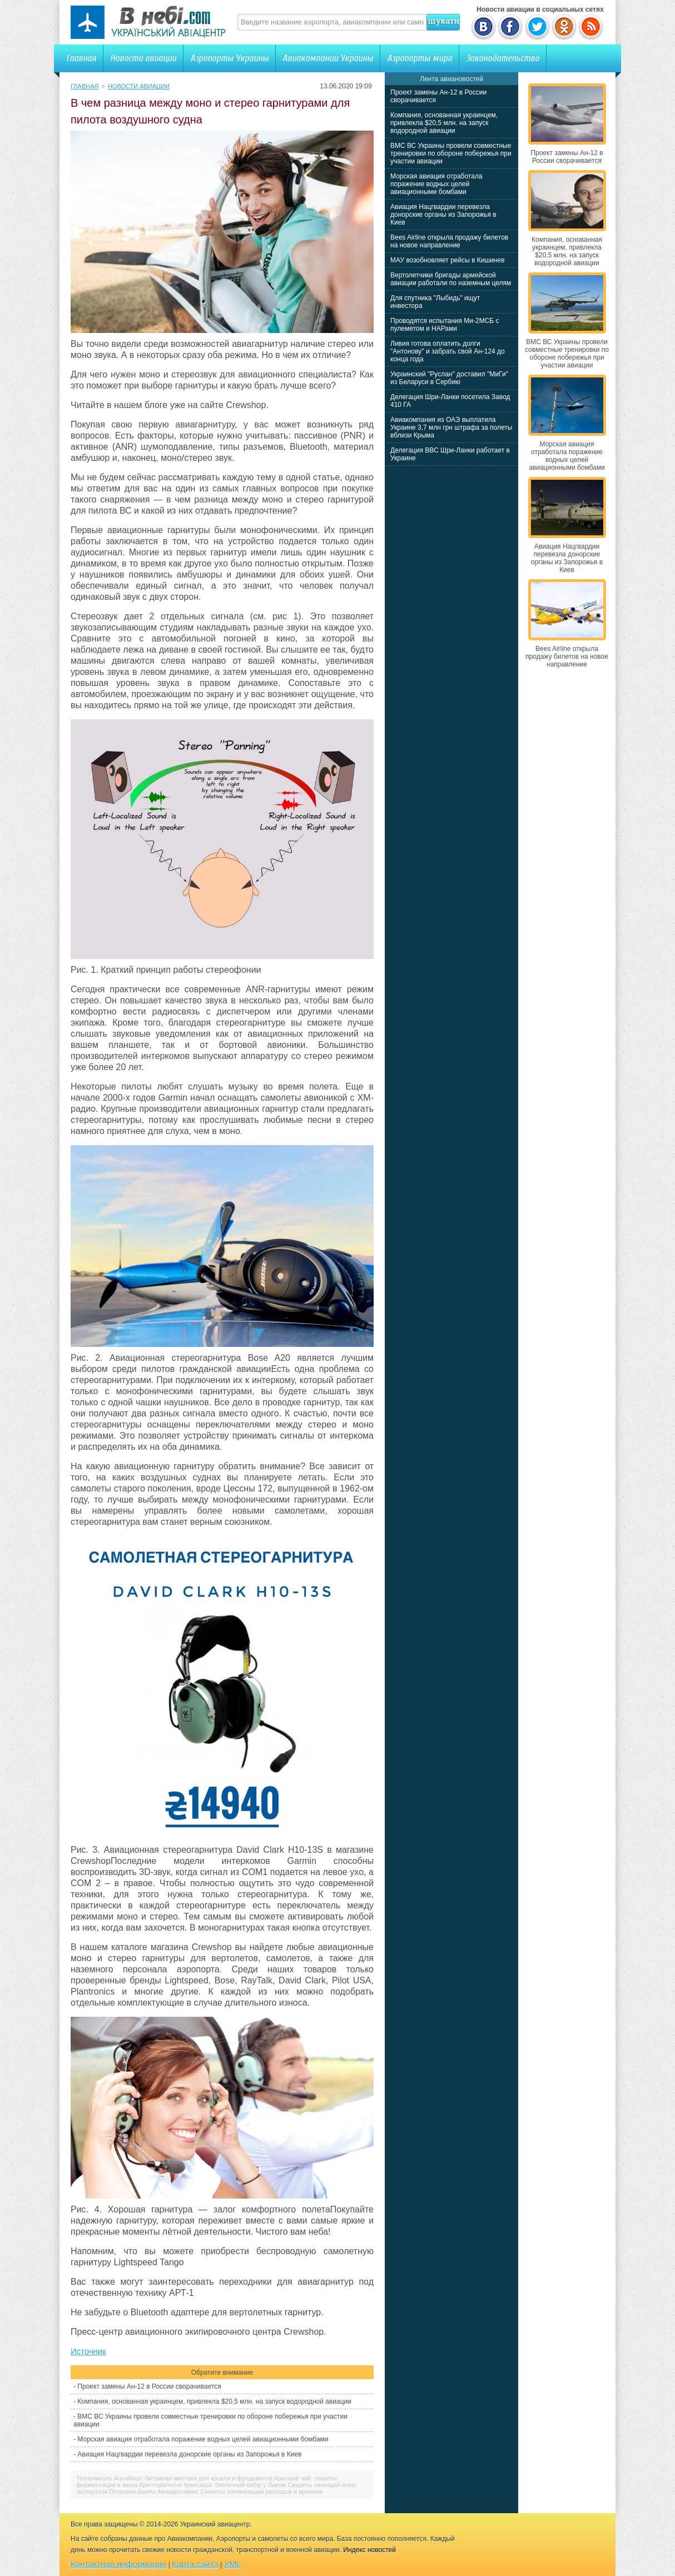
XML (232, 2564)
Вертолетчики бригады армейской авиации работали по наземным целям (450, 279)
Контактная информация (118, 2564)
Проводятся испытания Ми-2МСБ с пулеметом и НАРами (444, 324)
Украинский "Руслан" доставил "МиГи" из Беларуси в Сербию (449, 378)
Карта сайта (195, 2564)
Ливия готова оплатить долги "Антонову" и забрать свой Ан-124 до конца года (447, 351)
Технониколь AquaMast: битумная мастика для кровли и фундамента (174, 2478)
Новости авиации (143, 58)
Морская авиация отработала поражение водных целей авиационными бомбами (202, 2439)
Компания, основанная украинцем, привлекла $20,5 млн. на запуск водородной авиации (214, 2401)
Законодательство (502, 58)
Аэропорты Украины (229, 58)
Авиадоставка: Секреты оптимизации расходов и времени (240, 2491)
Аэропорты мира (419, 58)
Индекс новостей (369, 2550)
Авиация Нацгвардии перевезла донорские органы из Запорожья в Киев (189, 2454)
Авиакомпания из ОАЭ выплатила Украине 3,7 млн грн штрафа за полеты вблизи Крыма (451, 427)
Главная (81, 58)
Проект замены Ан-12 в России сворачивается (149, 2386)
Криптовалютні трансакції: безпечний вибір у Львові (213, 2484)
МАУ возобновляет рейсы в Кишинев (447, 260)
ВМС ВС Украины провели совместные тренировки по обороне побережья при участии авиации (451, 153)
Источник (88, 2351)
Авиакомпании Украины (327, 58)
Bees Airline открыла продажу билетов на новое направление (449, 241)
